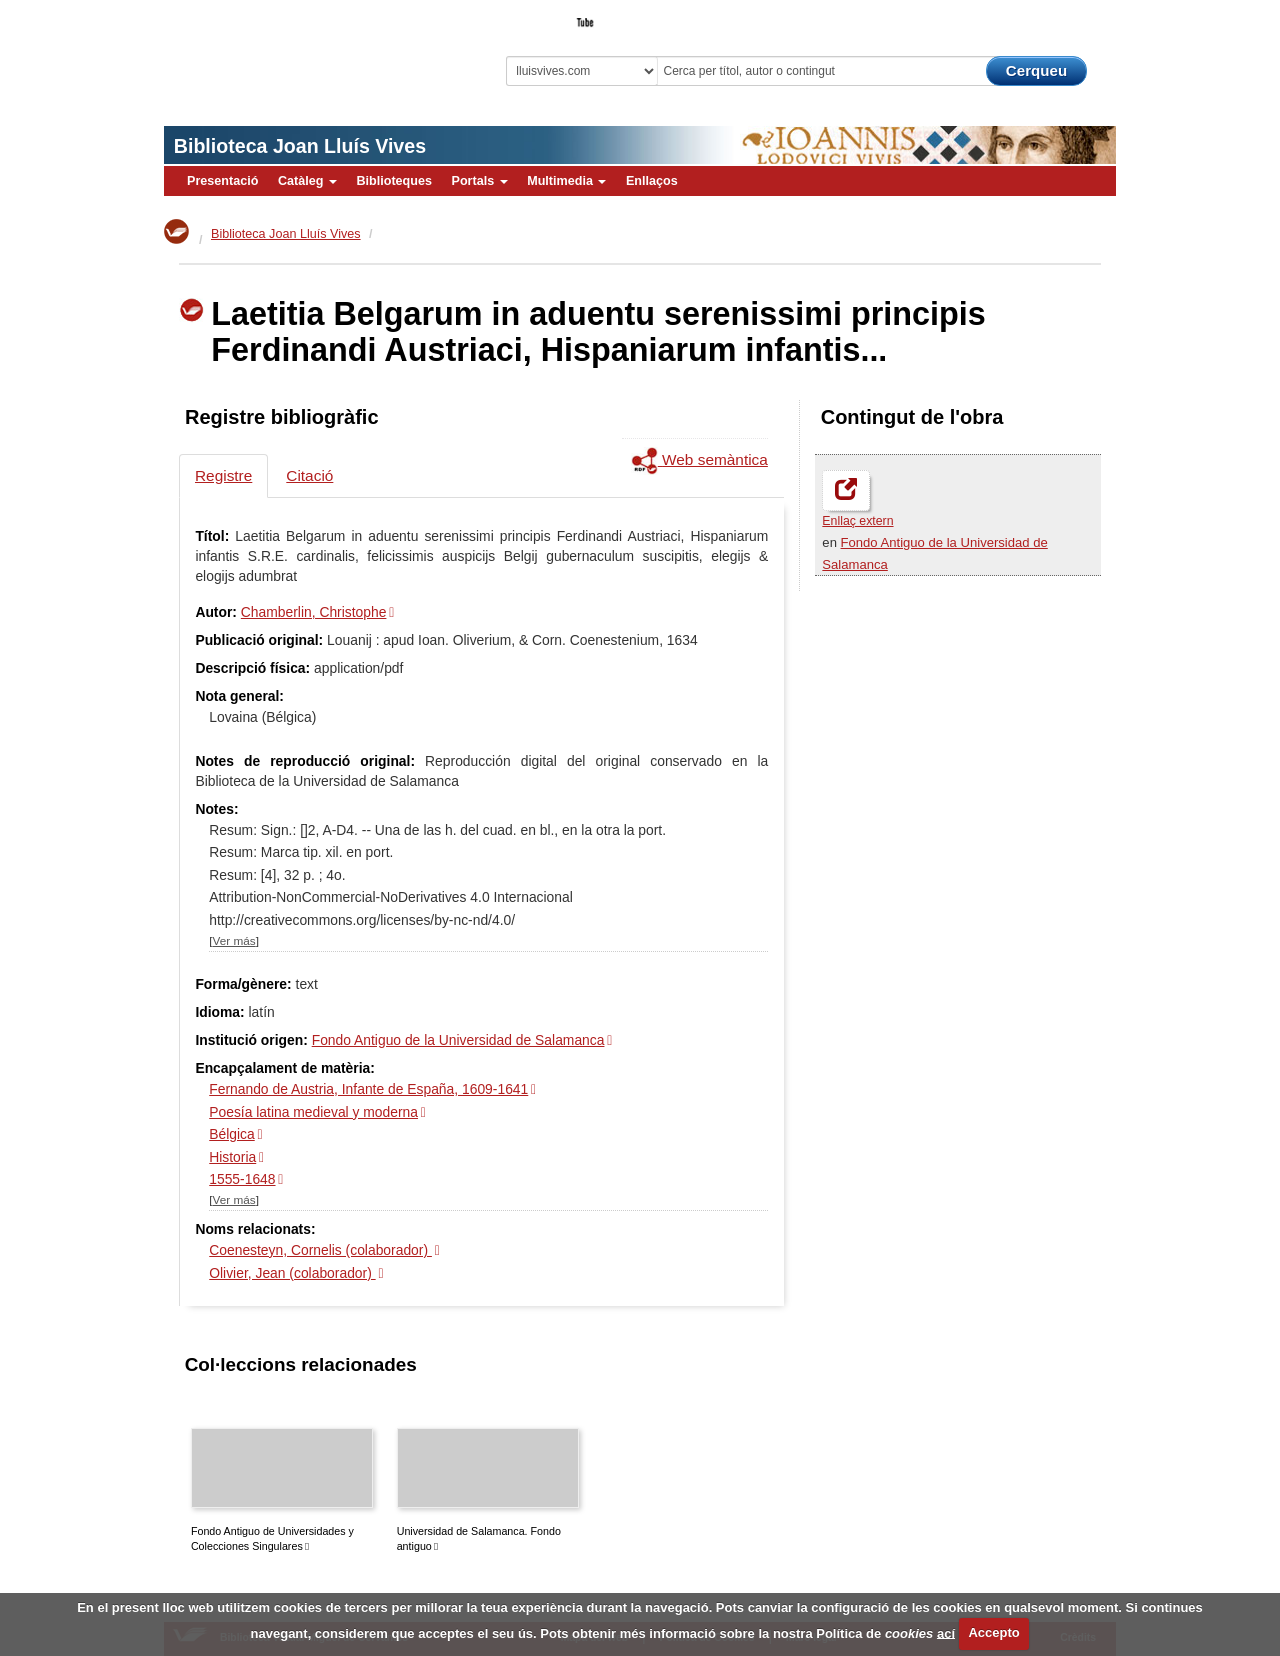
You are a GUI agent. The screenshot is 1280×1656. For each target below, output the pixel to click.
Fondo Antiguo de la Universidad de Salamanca (458, 1040)
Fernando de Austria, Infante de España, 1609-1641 (368, 1089)
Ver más (234, 940)
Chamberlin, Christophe (314, 612)
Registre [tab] (223, 475)
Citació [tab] (309, 475)
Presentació (222, 181)
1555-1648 (242, 1179)
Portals (479, 181)
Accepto (993, 1632)
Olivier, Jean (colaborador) (292, 1273)
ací (946, 1632)
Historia (232, 1157)
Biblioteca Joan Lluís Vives (300, 146)
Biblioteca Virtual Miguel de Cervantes (305, 50)
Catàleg (307, 181)
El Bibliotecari (1026, 16)
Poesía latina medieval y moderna (313, 1112)
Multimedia (566, 181)
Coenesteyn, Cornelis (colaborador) (320, 1250)
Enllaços (652, 181)
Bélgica (231, 1134)
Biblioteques (394, 181)
